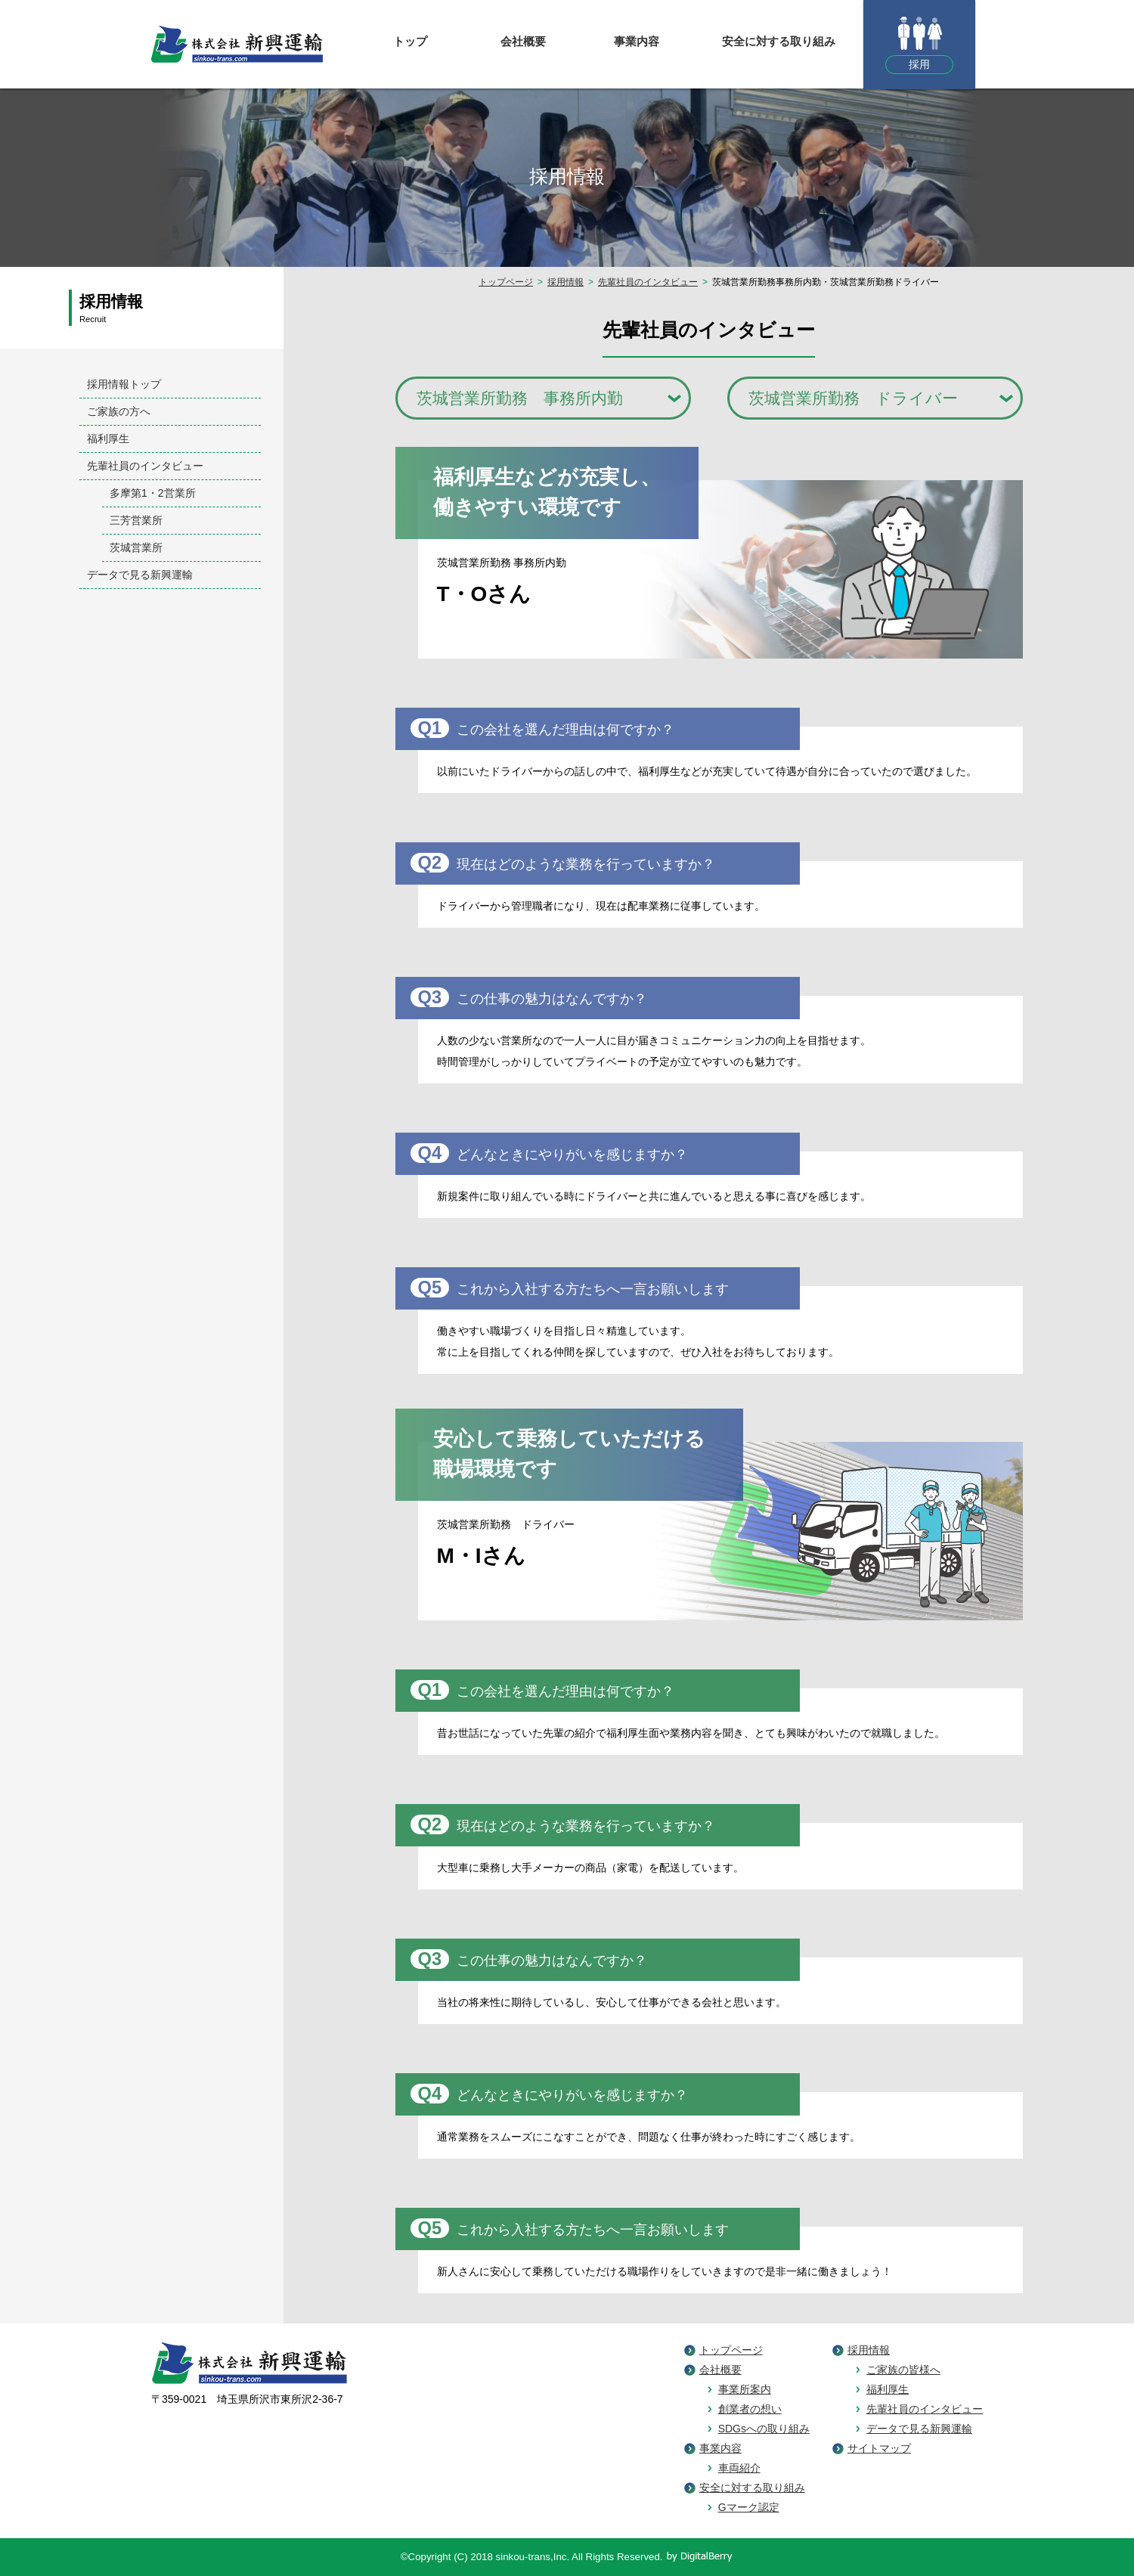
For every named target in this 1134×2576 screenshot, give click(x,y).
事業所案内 (744, 2389)
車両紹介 (739, 2468)
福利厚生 (887, 2389)
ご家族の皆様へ (903, 2370)
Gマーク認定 (748, 2507)
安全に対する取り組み (778, 41)
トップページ (506, 282)
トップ (410, 41)
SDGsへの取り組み (764, 2429)
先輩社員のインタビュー (648, 282)
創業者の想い (750, 2409)
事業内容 (636, 41)
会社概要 (523, 41)
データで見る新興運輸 (919, 2429)
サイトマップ (879, 2448)
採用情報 (565, 282)
